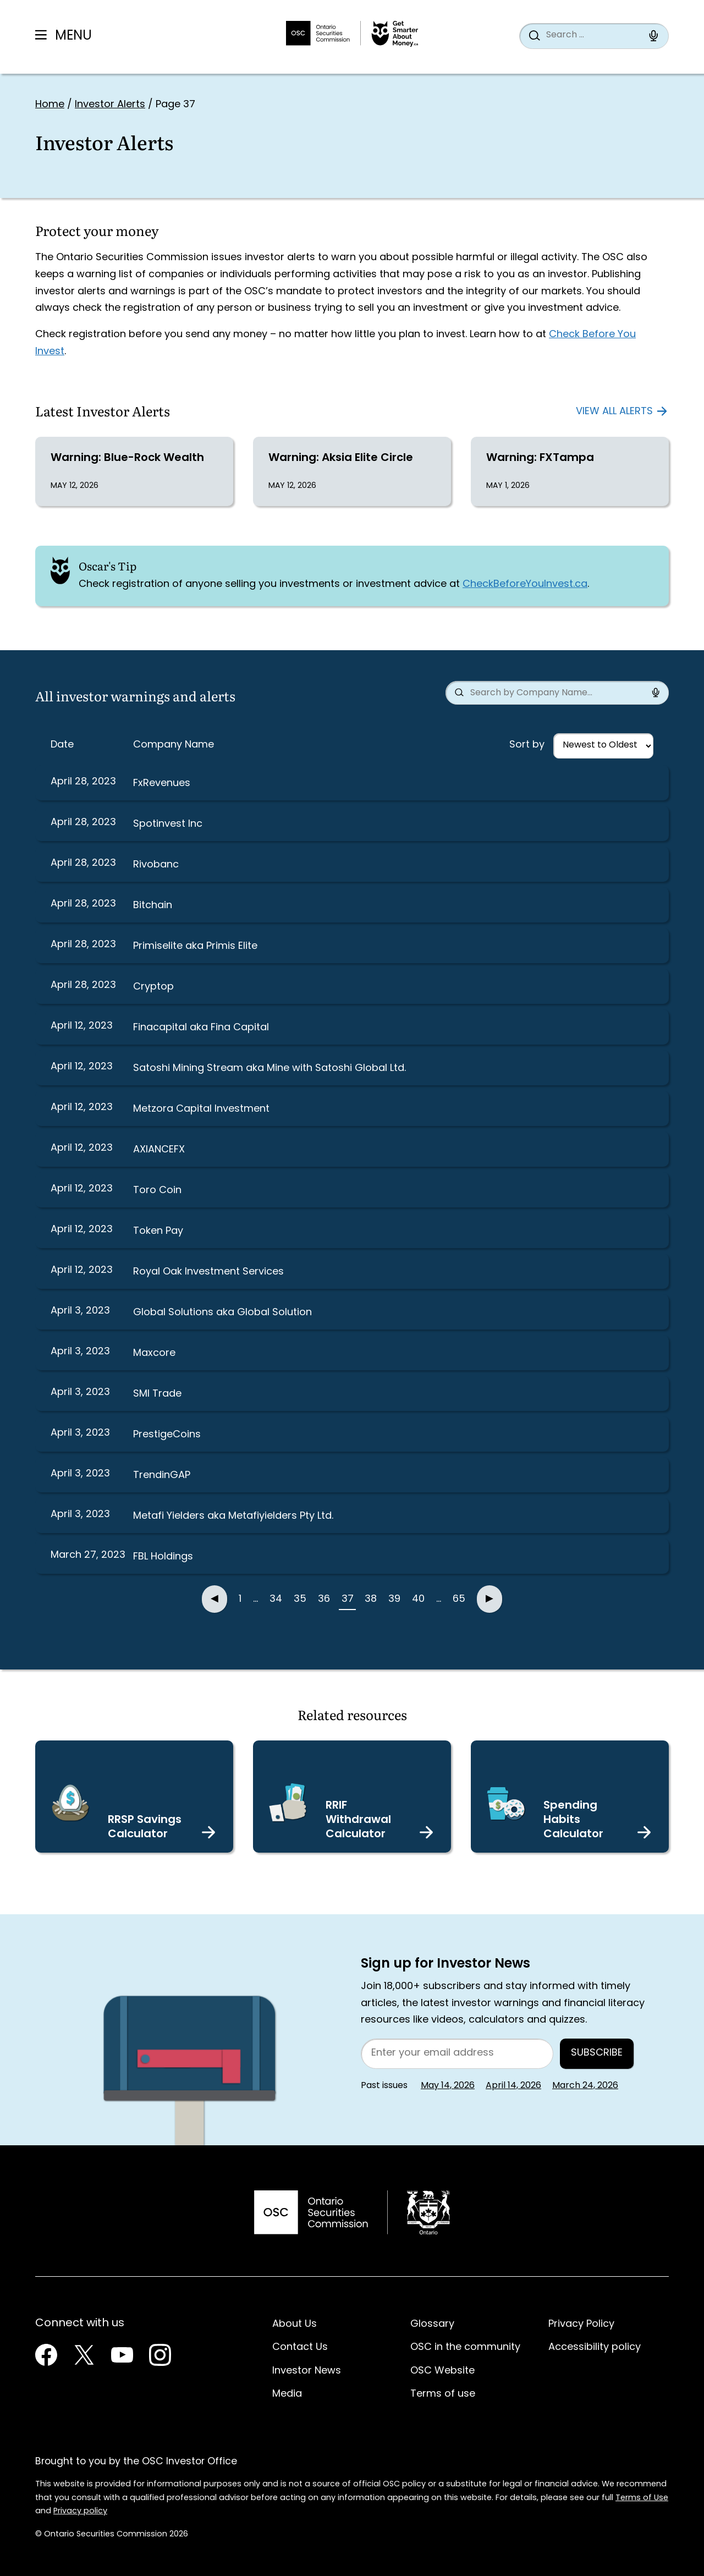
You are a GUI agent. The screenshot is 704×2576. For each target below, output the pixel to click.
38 (371, 1599)
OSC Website (442, 2371)
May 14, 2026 (448, 2086)
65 (459, 1599)
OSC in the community (465, 2347)
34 (276, 1599)
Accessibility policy (594, 2347)
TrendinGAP (161, 1476)
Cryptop (153, 987)
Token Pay (158, 1231)
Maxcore (154, 1353)
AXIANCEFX (159, 1150)
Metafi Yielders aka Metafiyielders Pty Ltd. (233, 1516)
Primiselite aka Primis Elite (195, 946)
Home (49, 105)
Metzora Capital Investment (201, 1109)
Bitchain (152, 906)
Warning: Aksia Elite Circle (340, 458)
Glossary (432, 2324)
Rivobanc (156, 865)
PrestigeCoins (167, 1435)
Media (287, 2394)
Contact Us (300, 2347)
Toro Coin (157, 1191)
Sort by (526, 745)
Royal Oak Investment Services (208, 1272)
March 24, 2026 (585, 2086)
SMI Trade (157, 1394)
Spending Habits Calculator (573, 1820)
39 (394, 1599)
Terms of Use (641, 2498)
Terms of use (442, 2394)
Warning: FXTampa (540, 458)
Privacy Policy (581, 2324)
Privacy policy (80, 2511)
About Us (294, 2324)
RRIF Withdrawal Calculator (358, 1820)
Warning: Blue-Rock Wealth (127, 458)
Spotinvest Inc (167, 824)
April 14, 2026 (513, 2086)
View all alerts (614, 412)
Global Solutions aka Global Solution (222, 1313)
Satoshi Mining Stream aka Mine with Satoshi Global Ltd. (269, 1068)
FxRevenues (161, 784)
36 (324, 1599)
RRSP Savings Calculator (145, 1827)
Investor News (306, 2371)
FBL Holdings (163, 1557)
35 (300, 1599)
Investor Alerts (110, 105)
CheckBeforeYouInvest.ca (525, 584)
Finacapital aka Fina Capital (201, 1028)
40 (418, 1599)
